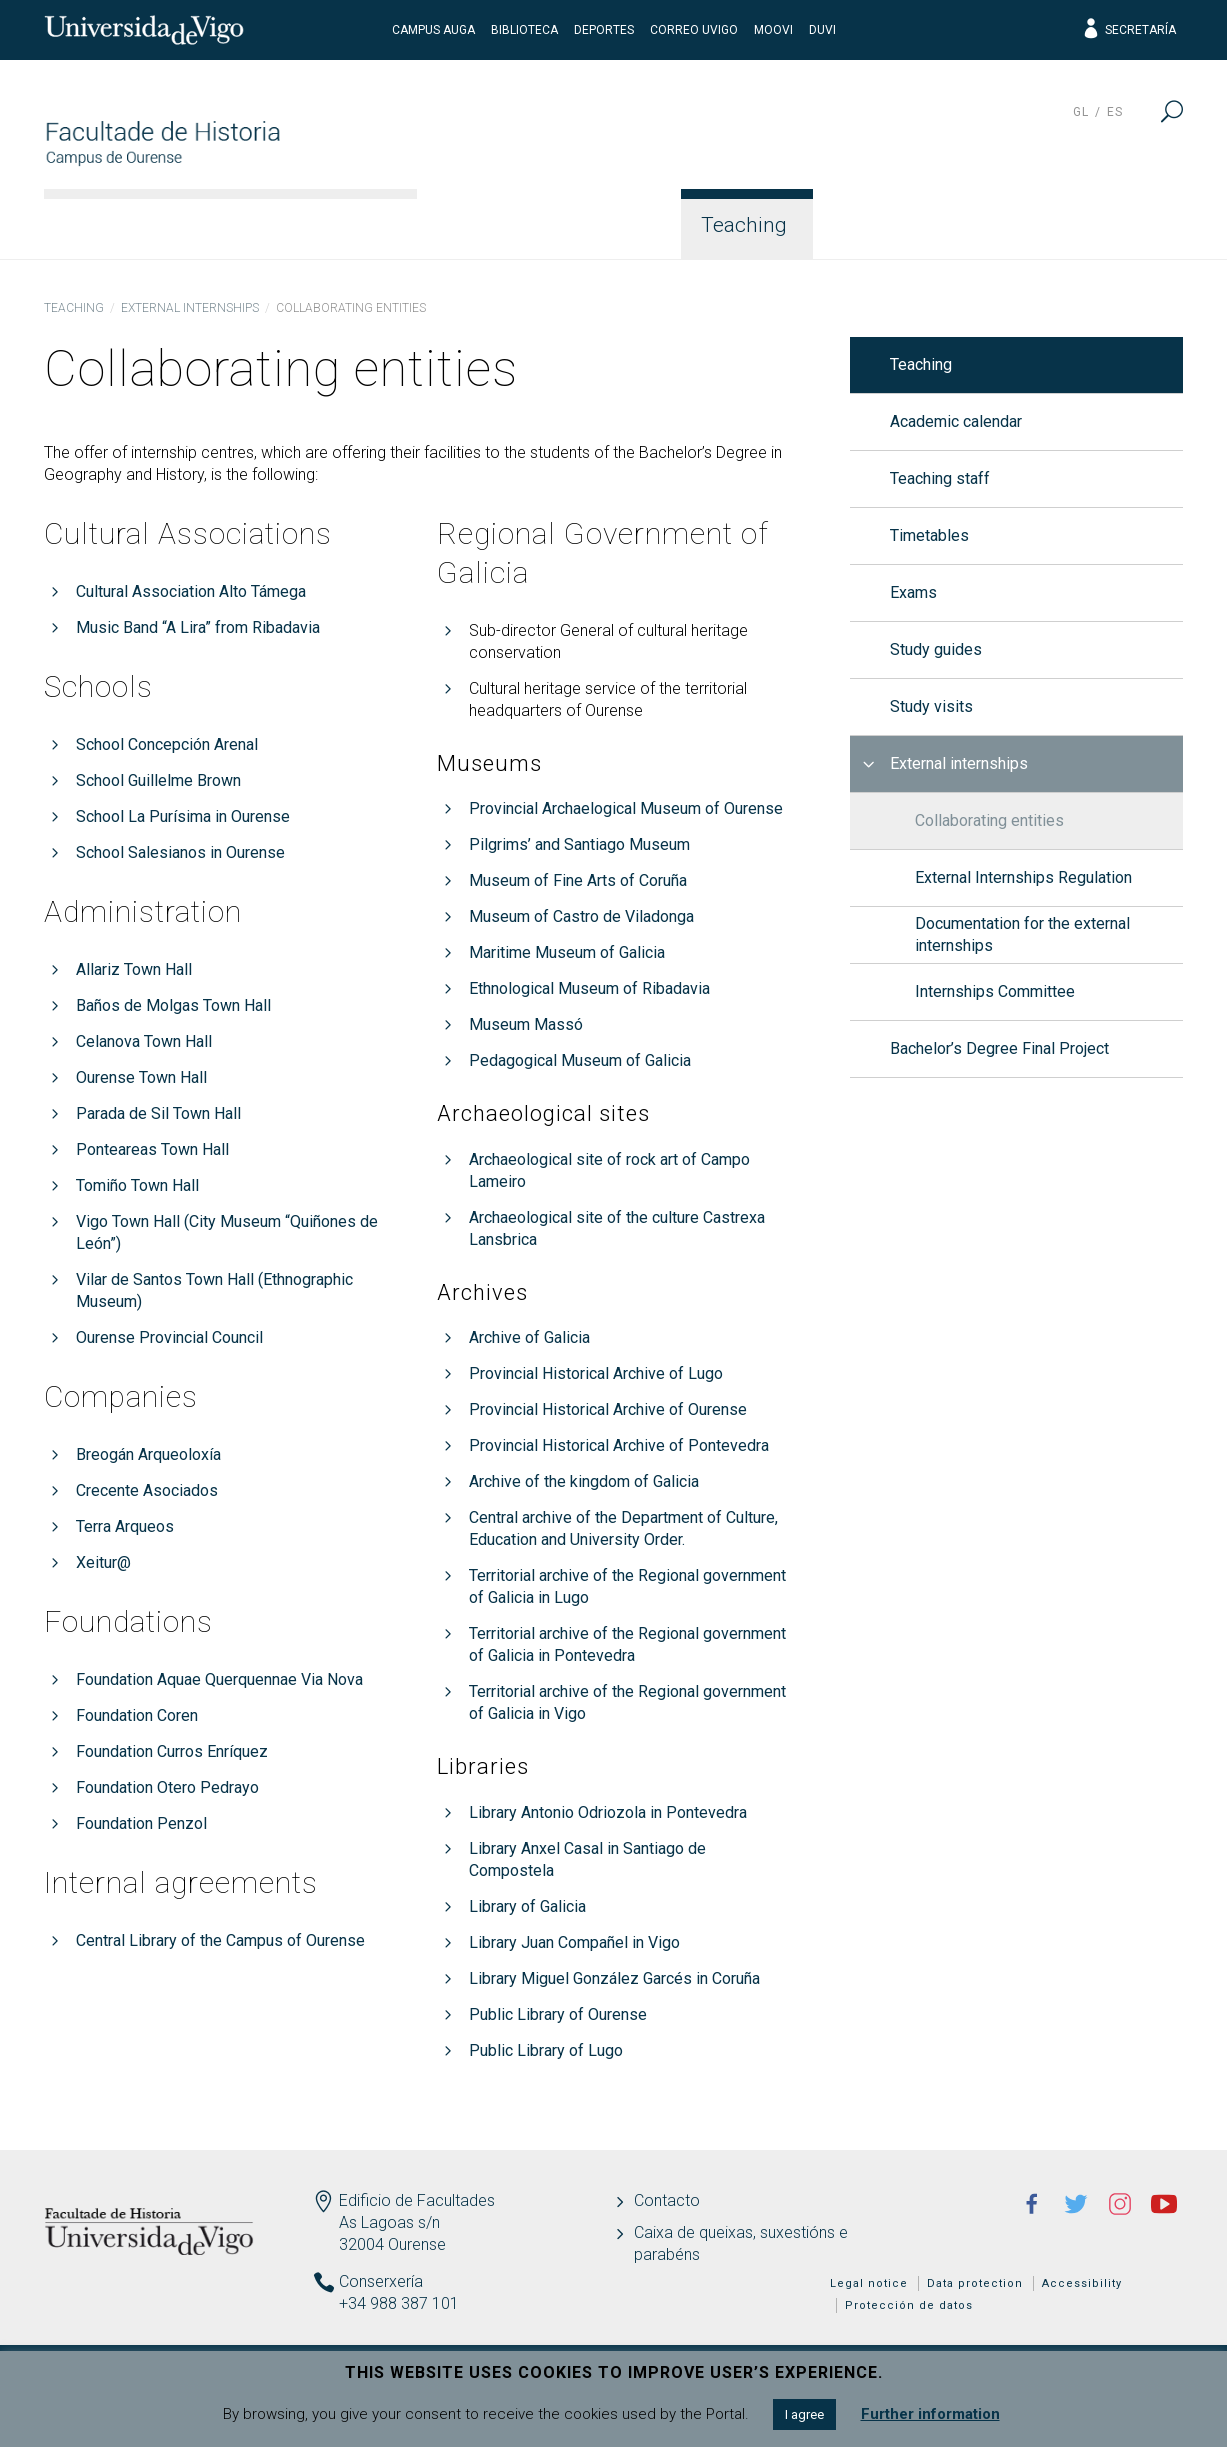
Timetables (929, 535)
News (1131, 225)
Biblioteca (524, 30)
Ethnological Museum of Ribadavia (589, 988)
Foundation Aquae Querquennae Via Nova (219, 1679)
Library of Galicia (527, 1906)
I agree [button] (804, 2414)
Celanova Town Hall (144, 1041)
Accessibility (1082, 2283)
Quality (1016, 225)
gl (1081, 112)
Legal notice (869, 2283)
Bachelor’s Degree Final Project (999, 1048)
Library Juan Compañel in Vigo (574, 1942)
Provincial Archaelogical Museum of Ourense (626, 808)
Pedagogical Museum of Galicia (580, 1060)
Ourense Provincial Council (169, 1337)
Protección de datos (909, 2305)
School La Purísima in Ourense (183, 816)
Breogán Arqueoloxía (148, 1454)
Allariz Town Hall (134, 969)
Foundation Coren (137, 1715)
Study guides (936, 649)
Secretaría (1128, 30)
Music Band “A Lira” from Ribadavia (198, 627)
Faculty (482, 225)
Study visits (931, 706)
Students (886, 225)
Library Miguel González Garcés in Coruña (614, 1978)
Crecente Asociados (147, 1490)
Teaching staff (940, 478)
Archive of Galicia (529, 1337)
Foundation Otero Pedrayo (167, 1787)
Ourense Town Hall (141, 1077)
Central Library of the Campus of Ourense (220, 1940)
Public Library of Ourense (558, 2014)
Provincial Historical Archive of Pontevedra (619, 1445)
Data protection (975, 2283)
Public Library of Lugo (546, 2050)
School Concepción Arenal (167, 744)
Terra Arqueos (125, 1526)
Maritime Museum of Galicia (567, 952)
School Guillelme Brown (158, 780)
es (1115, 112)
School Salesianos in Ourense (180, 852)
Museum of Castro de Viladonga (581, 916)
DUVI (822, 30)
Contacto (667, 2200)
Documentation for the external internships (1022, 934)
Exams (913, 592)
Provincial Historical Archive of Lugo (596, 1373)
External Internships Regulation (1023, 877)
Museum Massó (526, 1024)
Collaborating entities (989, 820)
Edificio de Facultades (417, 2200)
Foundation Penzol (141, 1823)
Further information (930, 2414)
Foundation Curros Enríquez (172, 1751)
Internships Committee (995, 991)
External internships (190, 308)
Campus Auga (433, 30)
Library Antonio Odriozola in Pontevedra (608, 1812)
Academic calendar (956, 421)
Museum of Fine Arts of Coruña (578, 880)
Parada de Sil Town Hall (158, 1113)
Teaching (744, 225)
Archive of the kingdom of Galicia (584, 1481)
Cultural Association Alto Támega (191, 591)
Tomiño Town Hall (137, 1185)
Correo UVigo (694, 30)
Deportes (604, 30)
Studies (608, 225)
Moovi (773, 30)
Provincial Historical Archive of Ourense (608, 1409)
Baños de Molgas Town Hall (173, 1005)
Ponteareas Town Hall (152, 1149)
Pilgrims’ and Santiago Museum (579, 844)
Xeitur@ (103, 1562)
